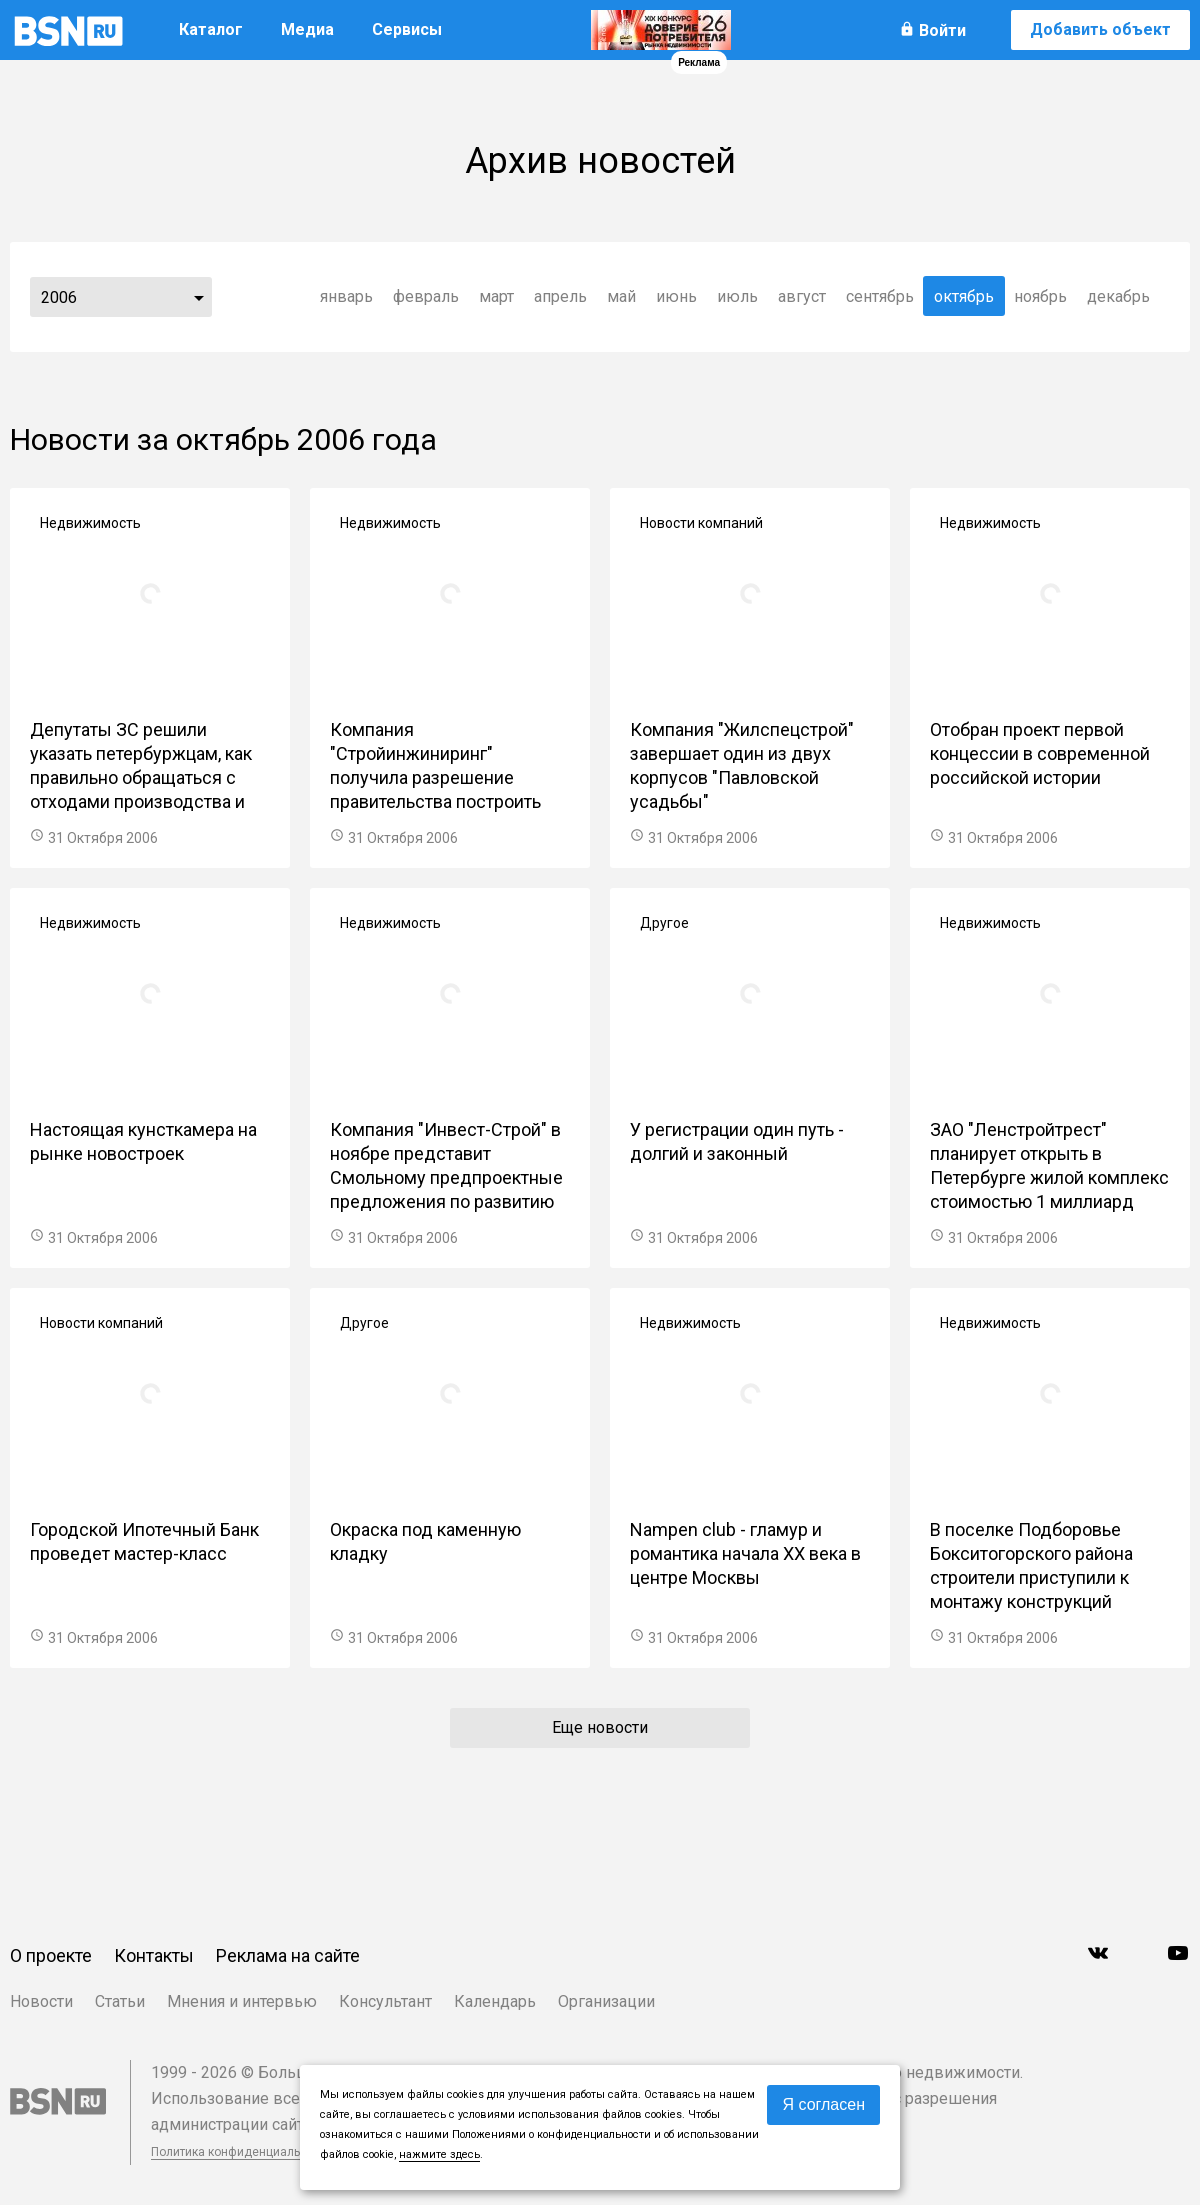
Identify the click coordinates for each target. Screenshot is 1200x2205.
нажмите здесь (439, 2154)
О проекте (51, 1955)
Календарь (495, 2001)
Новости (41, 2001)
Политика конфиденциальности (242, 2152)
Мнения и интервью (242, 2001)
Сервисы (407, 29)
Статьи (120, 2001)
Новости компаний (701, 523)
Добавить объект (1100, 29)
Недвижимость (90, 523)
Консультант (385, 2001)
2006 (59, 297)
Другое (664, 923)
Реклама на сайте (288, 1955)
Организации (606, 2001)
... (199, 297)
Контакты (154, 1955)
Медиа (307, 29)
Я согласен (823, 2104)
